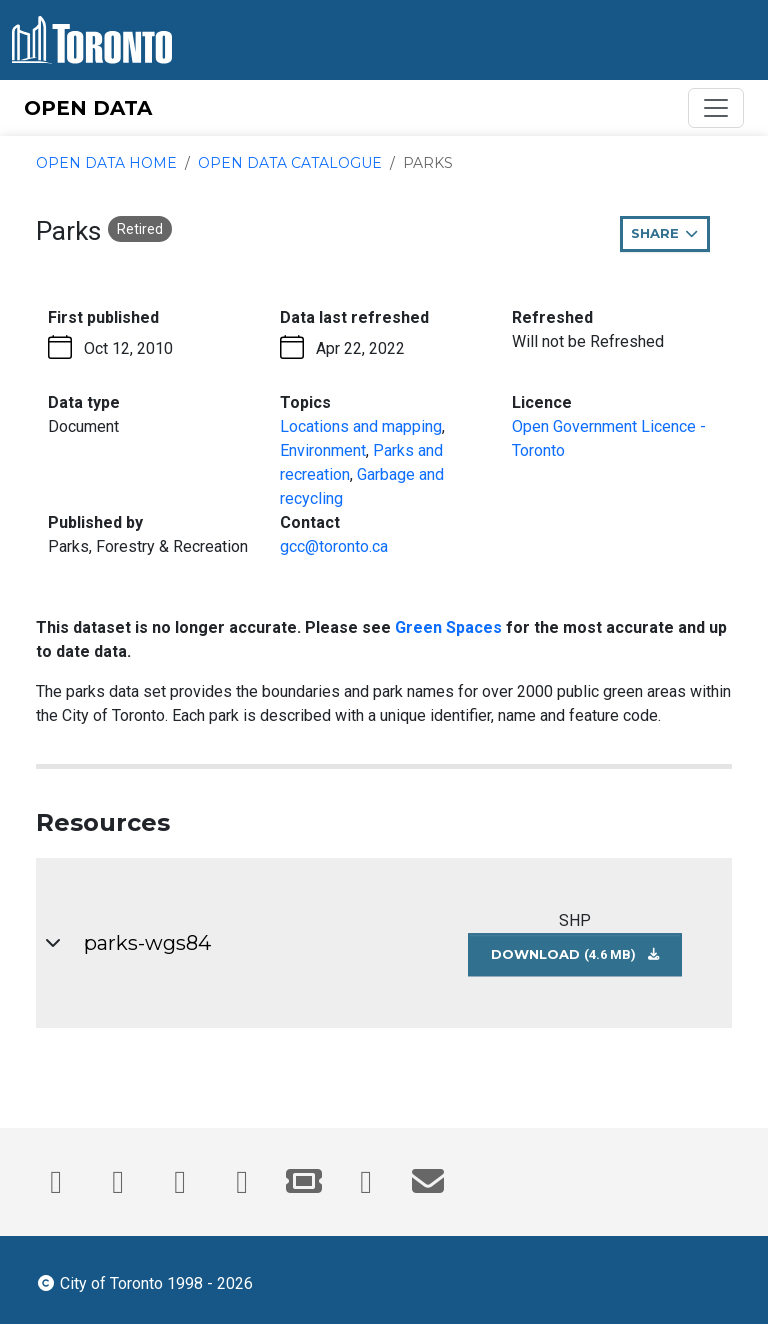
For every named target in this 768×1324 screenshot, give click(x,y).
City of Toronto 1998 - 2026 (144, 1282)
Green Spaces (448, 627)
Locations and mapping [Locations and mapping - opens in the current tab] (361, 426)
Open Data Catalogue (290, 163)
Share (670, 237)
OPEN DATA (88, 108)
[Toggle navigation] (716, 108)
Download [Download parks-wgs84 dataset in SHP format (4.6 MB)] (586, 960)
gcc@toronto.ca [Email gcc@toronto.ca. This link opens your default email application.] (334, 546)
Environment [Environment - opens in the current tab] (323, 450)
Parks (428, 163)
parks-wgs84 (147, 943)
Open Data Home (106, 163)
